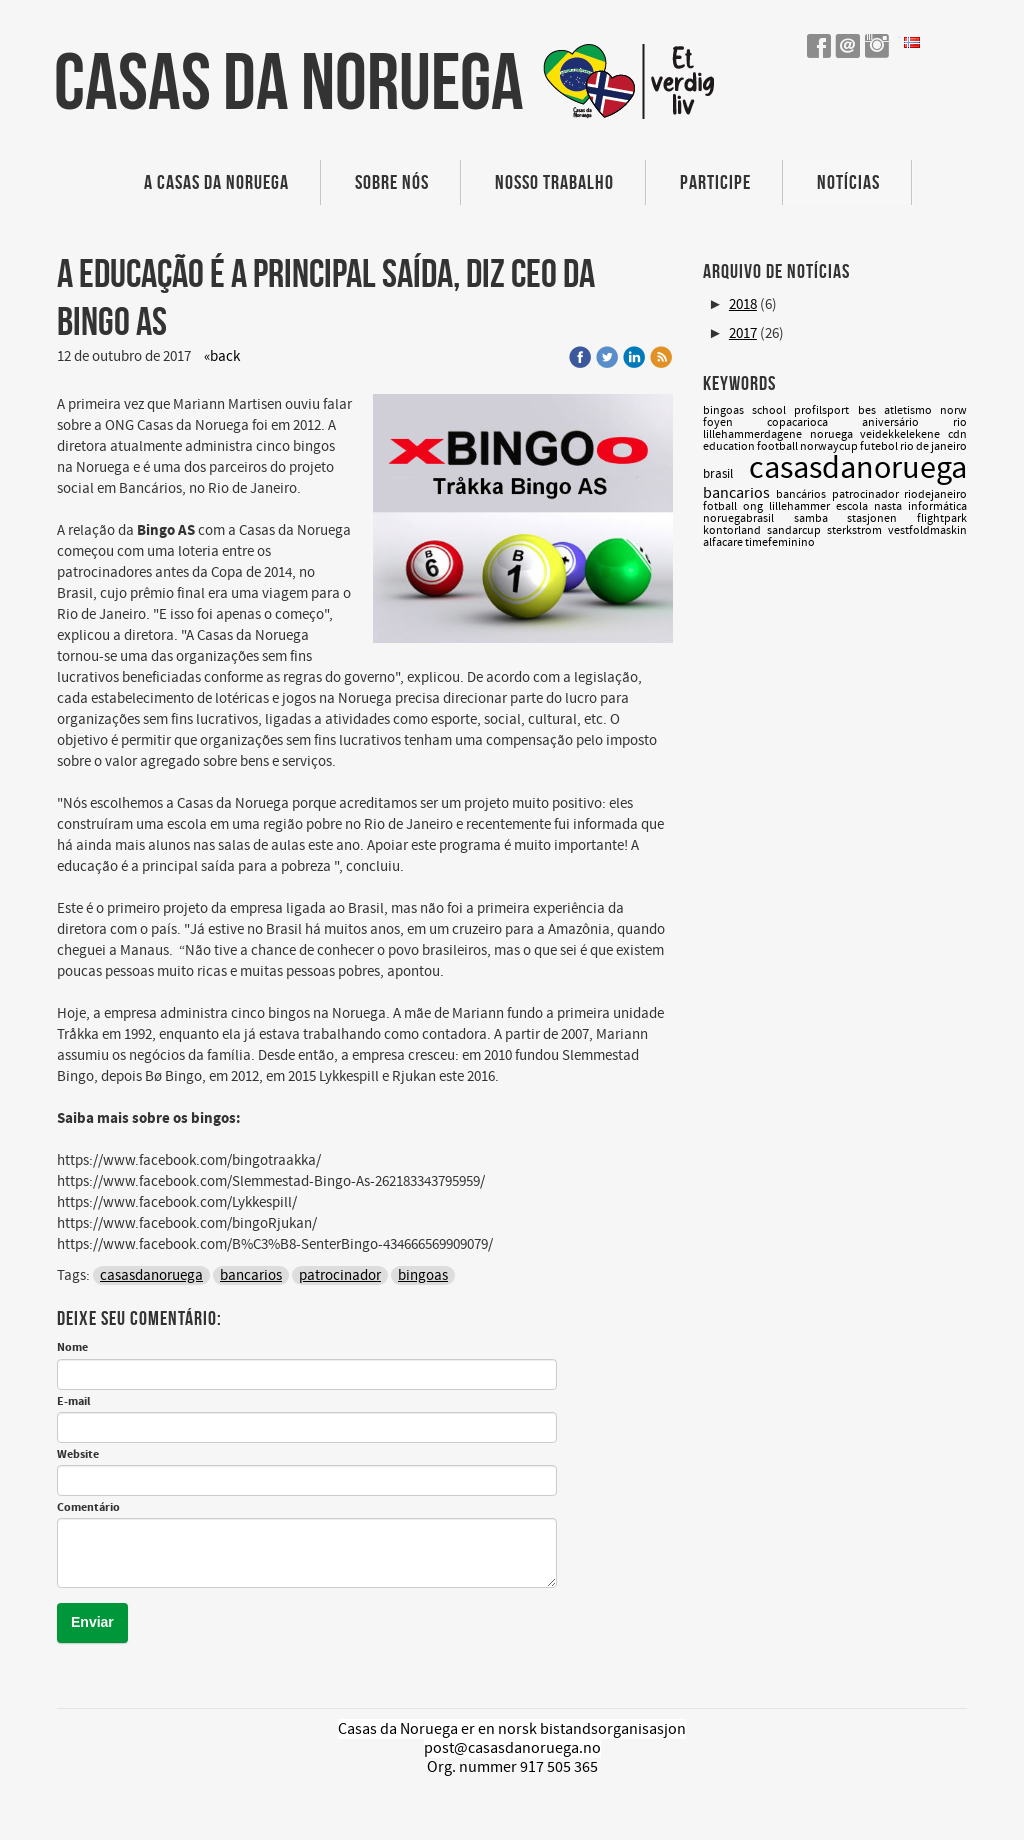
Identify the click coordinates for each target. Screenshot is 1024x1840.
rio (960, 422)
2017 (743, 333)
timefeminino (780, 542)
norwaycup (830, 446)
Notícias (848, 182)
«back (222, 356)
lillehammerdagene (756, 434)
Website (78, 1455)
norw (953, 410)
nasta (891, 506)
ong (756, 506)
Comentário (88, 1508)
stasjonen (882, 518)
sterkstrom (857, 530)
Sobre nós (392, 182)
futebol (880, 446)
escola (855, 506)
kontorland (735, 530)
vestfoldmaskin (927, 530)
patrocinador (340, 1275)
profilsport (825, 410)
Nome (72, 1348)
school (773, 410)
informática (937, 506)
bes (871, 410)
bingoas (423, 1275)
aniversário (907, 422)
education (730, 446)
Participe (715, 182)
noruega (835, 434)
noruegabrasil (748, 518)
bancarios (251, 1275)
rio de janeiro (933, 446)
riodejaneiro (935, 494)
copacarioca (814, 422)
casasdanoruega (151, 1275)
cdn (957, 434)
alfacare (724, 542)
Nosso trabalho (554, 182)
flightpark (942, 518)
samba (821, 518)
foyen (735, 422)
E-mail (73, 1402)
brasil (726, 474)
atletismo (912, 410)
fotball (723, 506)
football (778, 446)
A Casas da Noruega (216, 182)
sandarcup (797, 530)
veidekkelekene (904, 434)
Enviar (92, 1622)
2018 (743, 304)
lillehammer (802, 506)
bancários (803, 494)
